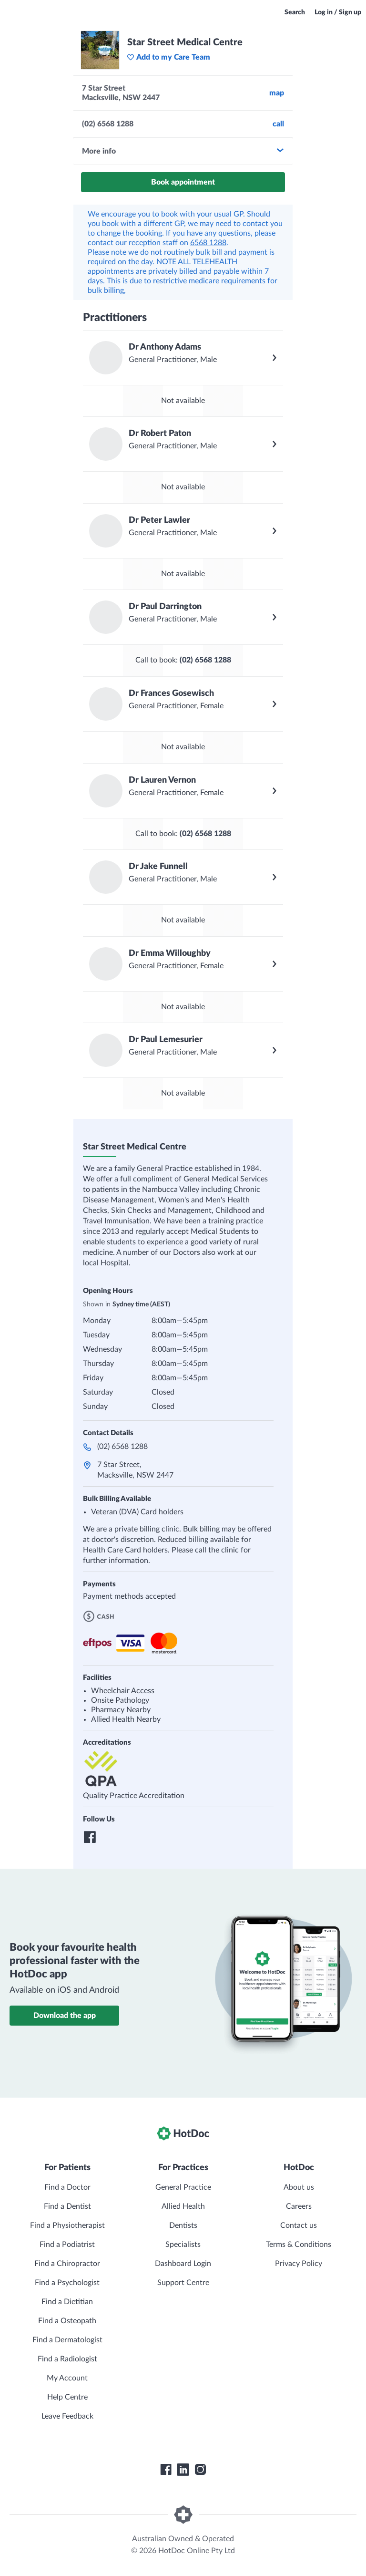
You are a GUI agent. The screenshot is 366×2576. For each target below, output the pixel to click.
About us (299, 2187)
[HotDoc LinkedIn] (183, 2469)
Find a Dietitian (67, 2302)
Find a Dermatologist (67, 2340)
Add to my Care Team (168, 57)
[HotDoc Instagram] (200, 2469)
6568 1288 (208, 243)
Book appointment (183, 182)
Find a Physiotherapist (67, 2225)
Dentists (183, 2225)
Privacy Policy (298, 2263)
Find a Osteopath (67, 2321)
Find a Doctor (67, 2187)
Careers (299, 2206)
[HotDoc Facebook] (165, 2469)
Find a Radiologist (67, 2359)
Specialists (183, 2244)
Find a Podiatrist (67, 2244)
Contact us (298, 2225)
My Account (67, 2378)
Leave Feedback (67, 2416)
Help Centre (67, 2397)
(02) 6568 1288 (122, 1446)
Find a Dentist (67, 2206)
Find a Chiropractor (67, 2263)
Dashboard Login (183, 2263)
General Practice (183, 2187)
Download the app (64, 2015)
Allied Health (183, 2206)
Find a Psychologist (67, 2282)
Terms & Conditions (298, 2244)
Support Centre (183, 2282)
